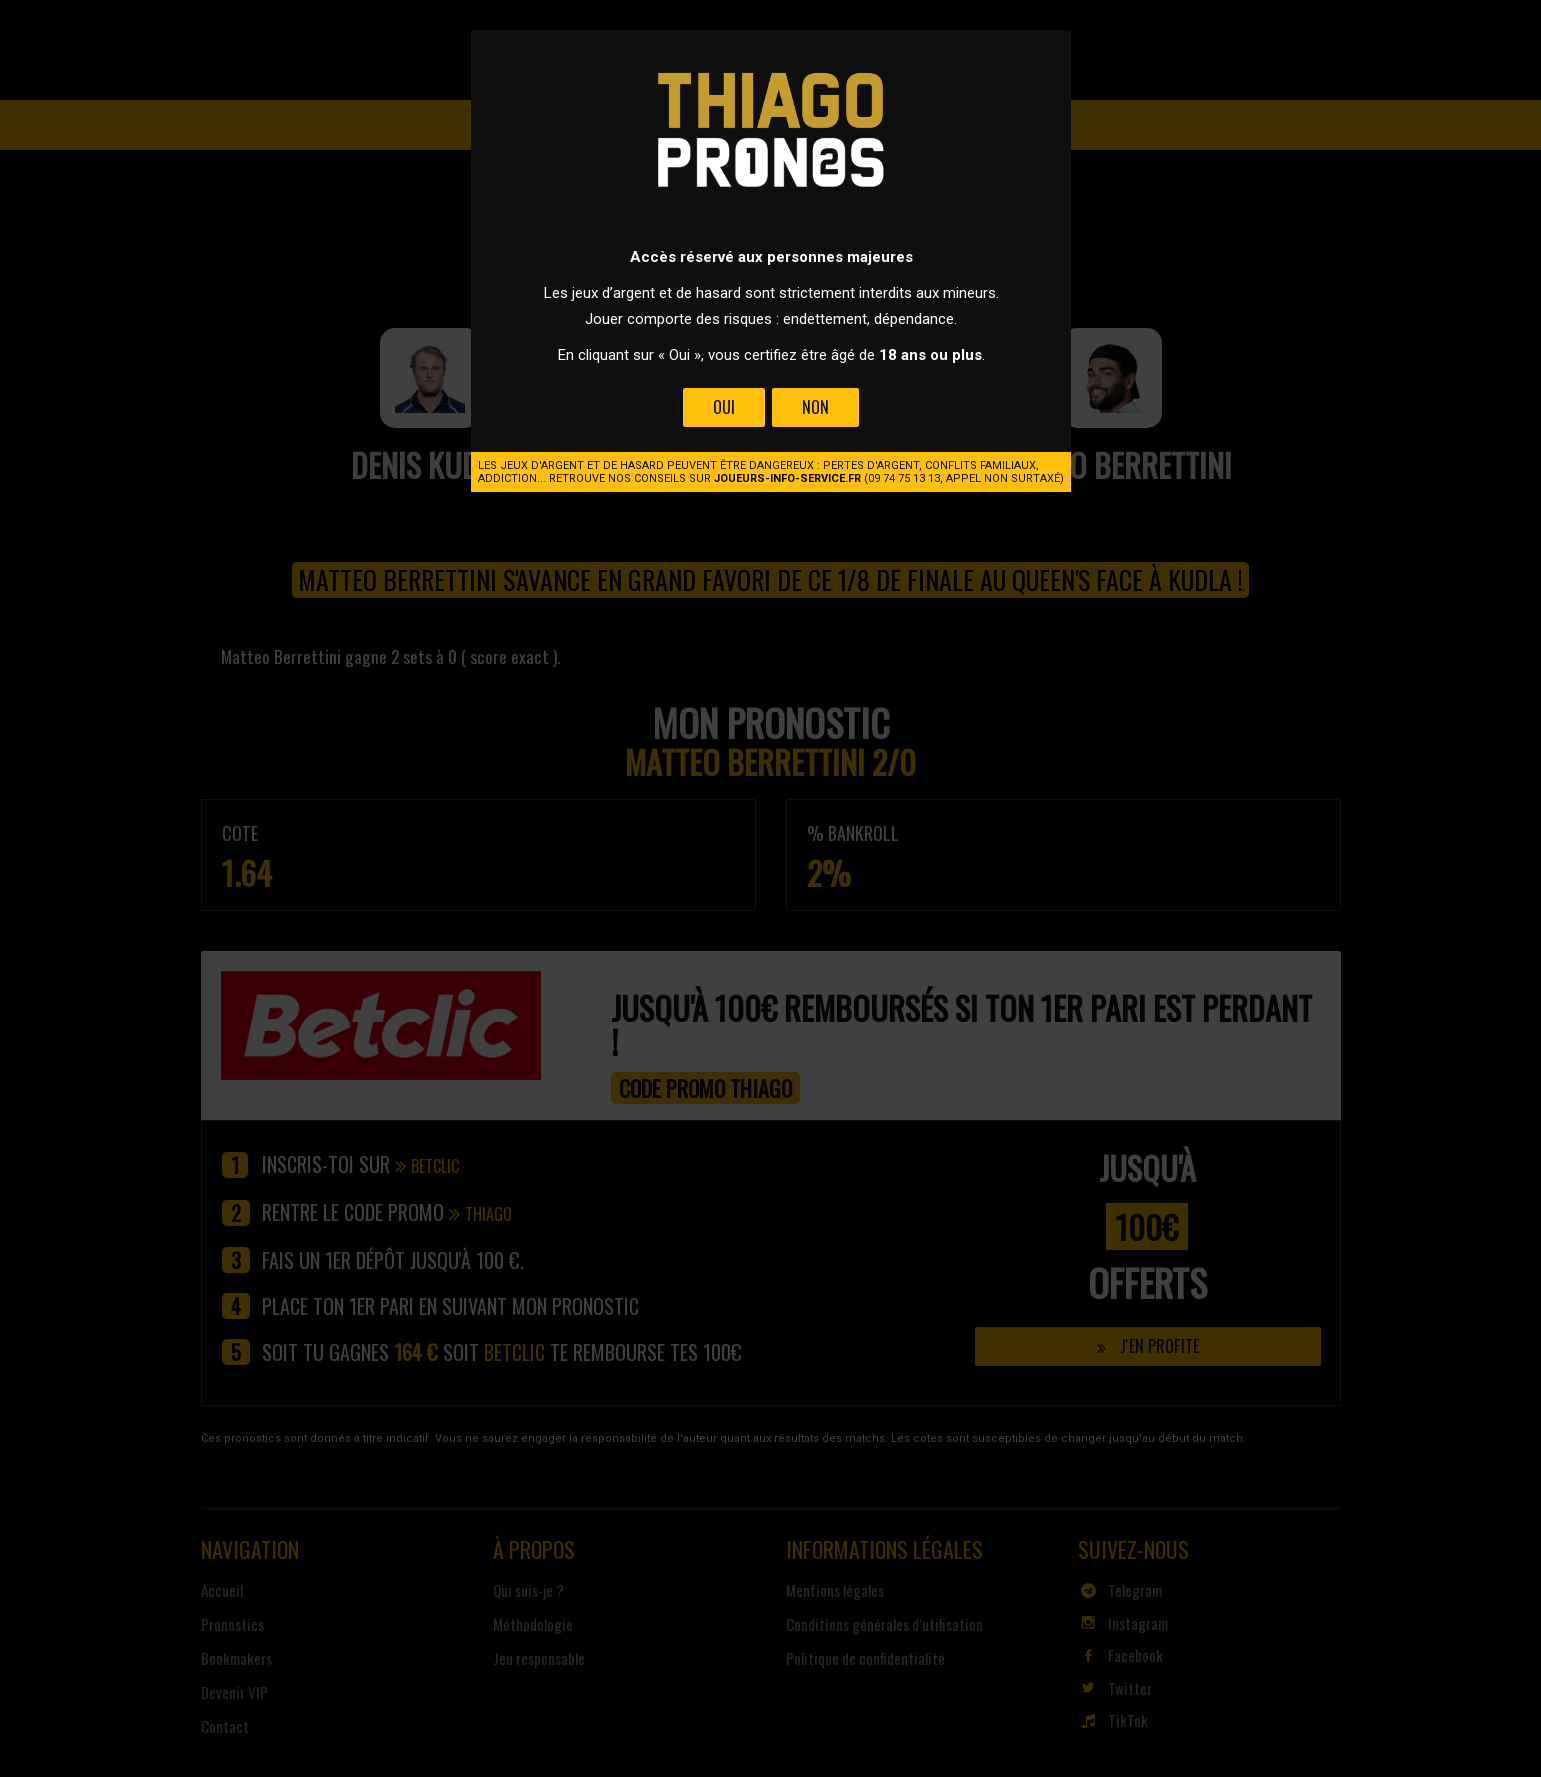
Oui (724, 407)
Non (814, 407)
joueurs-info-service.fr (787, 478)
